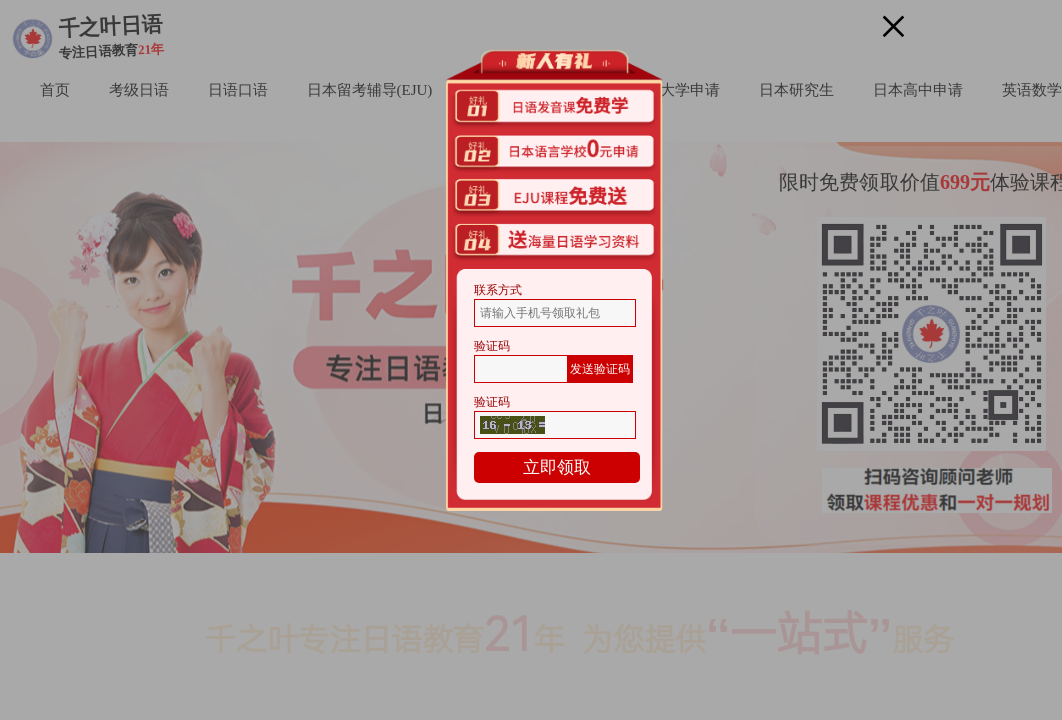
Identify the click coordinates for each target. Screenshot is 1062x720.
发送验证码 (600, 369)
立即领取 (557, 467)
